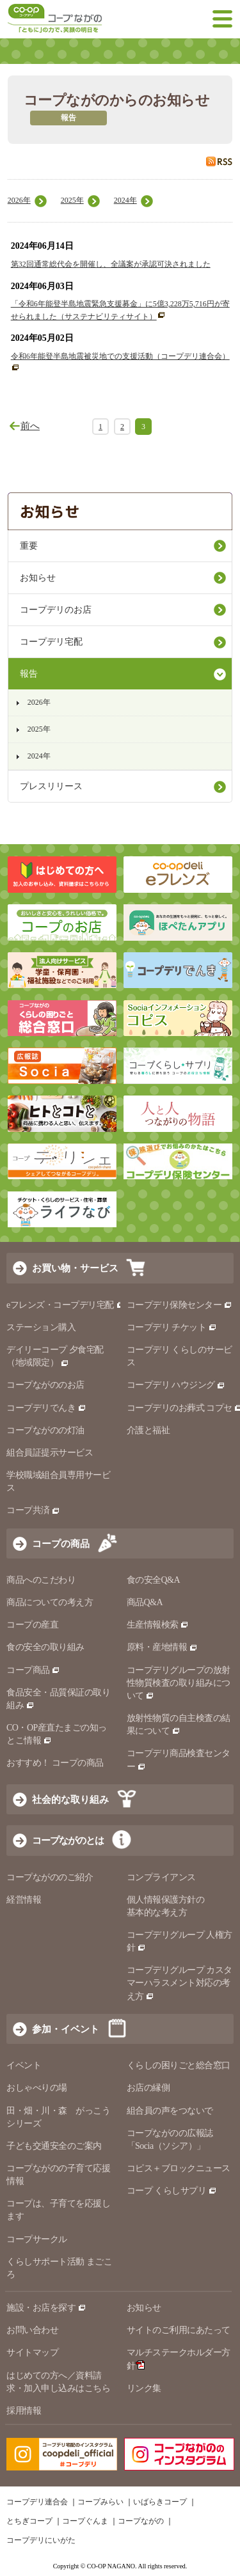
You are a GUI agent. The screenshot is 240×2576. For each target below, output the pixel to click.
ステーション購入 (41, 1327)
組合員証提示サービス (49, 1452)
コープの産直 (32, 1625)
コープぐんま (85, 2521)
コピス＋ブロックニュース (178, 2168)
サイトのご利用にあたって (178, 2330)
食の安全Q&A (153, 1580)
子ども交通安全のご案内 (54, 2146)
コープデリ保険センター (179, 1305)
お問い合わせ (32, 2330)
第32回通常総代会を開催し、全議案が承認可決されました (111, 264)
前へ (30, 426)
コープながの (141, 2521)
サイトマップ (32, 2352)
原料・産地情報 (162, 1647)
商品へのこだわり (41, 1580)
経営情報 (23, 1900)
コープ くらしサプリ (172, 2190)
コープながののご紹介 (49, 1877)
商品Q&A (145, 1602)
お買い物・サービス (75, 1267)
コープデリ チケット (172, 1327)
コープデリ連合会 (37, 2501)
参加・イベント (65, 2028)
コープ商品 (33, 1670)
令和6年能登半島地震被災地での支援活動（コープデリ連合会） (120, 356)
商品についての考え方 (49, 1602)
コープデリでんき (46, 1408)
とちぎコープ (29, 2521)
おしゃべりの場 (36, 2088)
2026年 (19, 200)
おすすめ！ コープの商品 (55, 1763)
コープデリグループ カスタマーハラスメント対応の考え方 (179, 1982)
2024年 (125, 200)
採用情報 (23, 2410)
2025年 (72, 200)
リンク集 (144, 2388)
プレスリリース (51, 786)
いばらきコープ (160, 2501)
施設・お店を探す (46, 2308)
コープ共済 (33, 1510)
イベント (23, 2065)
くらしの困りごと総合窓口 (178, 2065)
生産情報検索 (158, 1625)
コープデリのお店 (56, 610)
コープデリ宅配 (51, 642)
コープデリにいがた (41, 2540)
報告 (29, 674)
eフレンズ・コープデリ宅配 (65, 1305)
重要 (29, 546)
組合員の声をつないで (170, 2111)
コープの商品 (61, 1543)
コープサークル (36, 2239)
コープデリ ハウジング (176, 1385)
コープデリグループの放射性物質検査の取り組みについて (178, 1682)
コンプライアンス (161, 1877)
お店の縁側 (148, 2088)
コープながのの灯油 (45, 1430)
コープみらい (100, 2501)
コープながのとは (68, 1840)
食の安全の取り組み (45, 1647)
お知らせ (38, 578)
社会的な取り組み (70, 1799)
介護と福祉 (148, 1430)
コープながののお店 (45, 1385)
